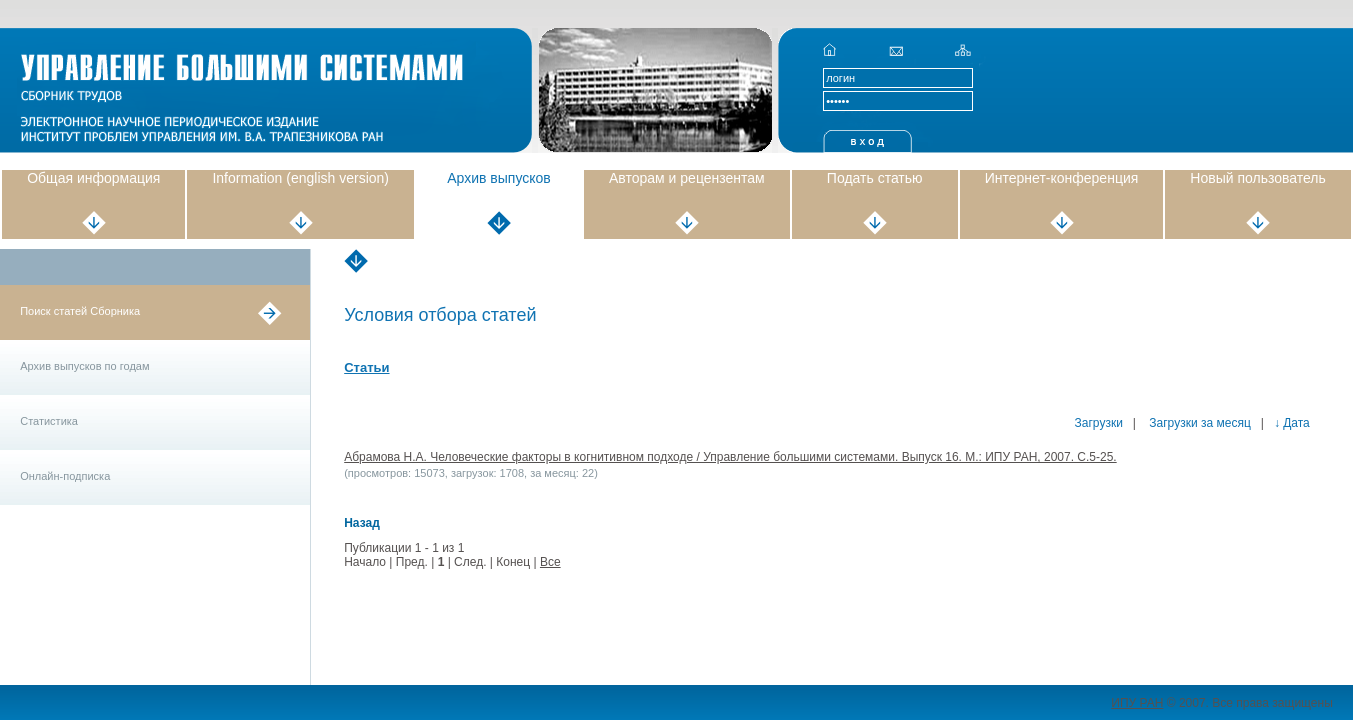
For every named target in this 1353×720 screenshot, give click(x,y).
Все (550, 562)
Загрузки (1099, 423)
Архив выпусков (499, 178)
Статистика (49, 421)
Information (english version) (300, 178)
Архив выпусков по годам (84, 366)
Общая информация (93, 178)
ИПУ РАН (1137, 703)
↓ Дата (1292, 423)
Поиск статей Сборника (80, 311)
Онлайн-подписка (65, 476)
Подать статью (875, 178)
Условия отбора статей (440, 315)
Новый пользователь (1257, 178)
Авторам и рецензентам (687, 178)
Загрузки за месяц (1198, 423)
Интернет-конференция (1062, 178)
